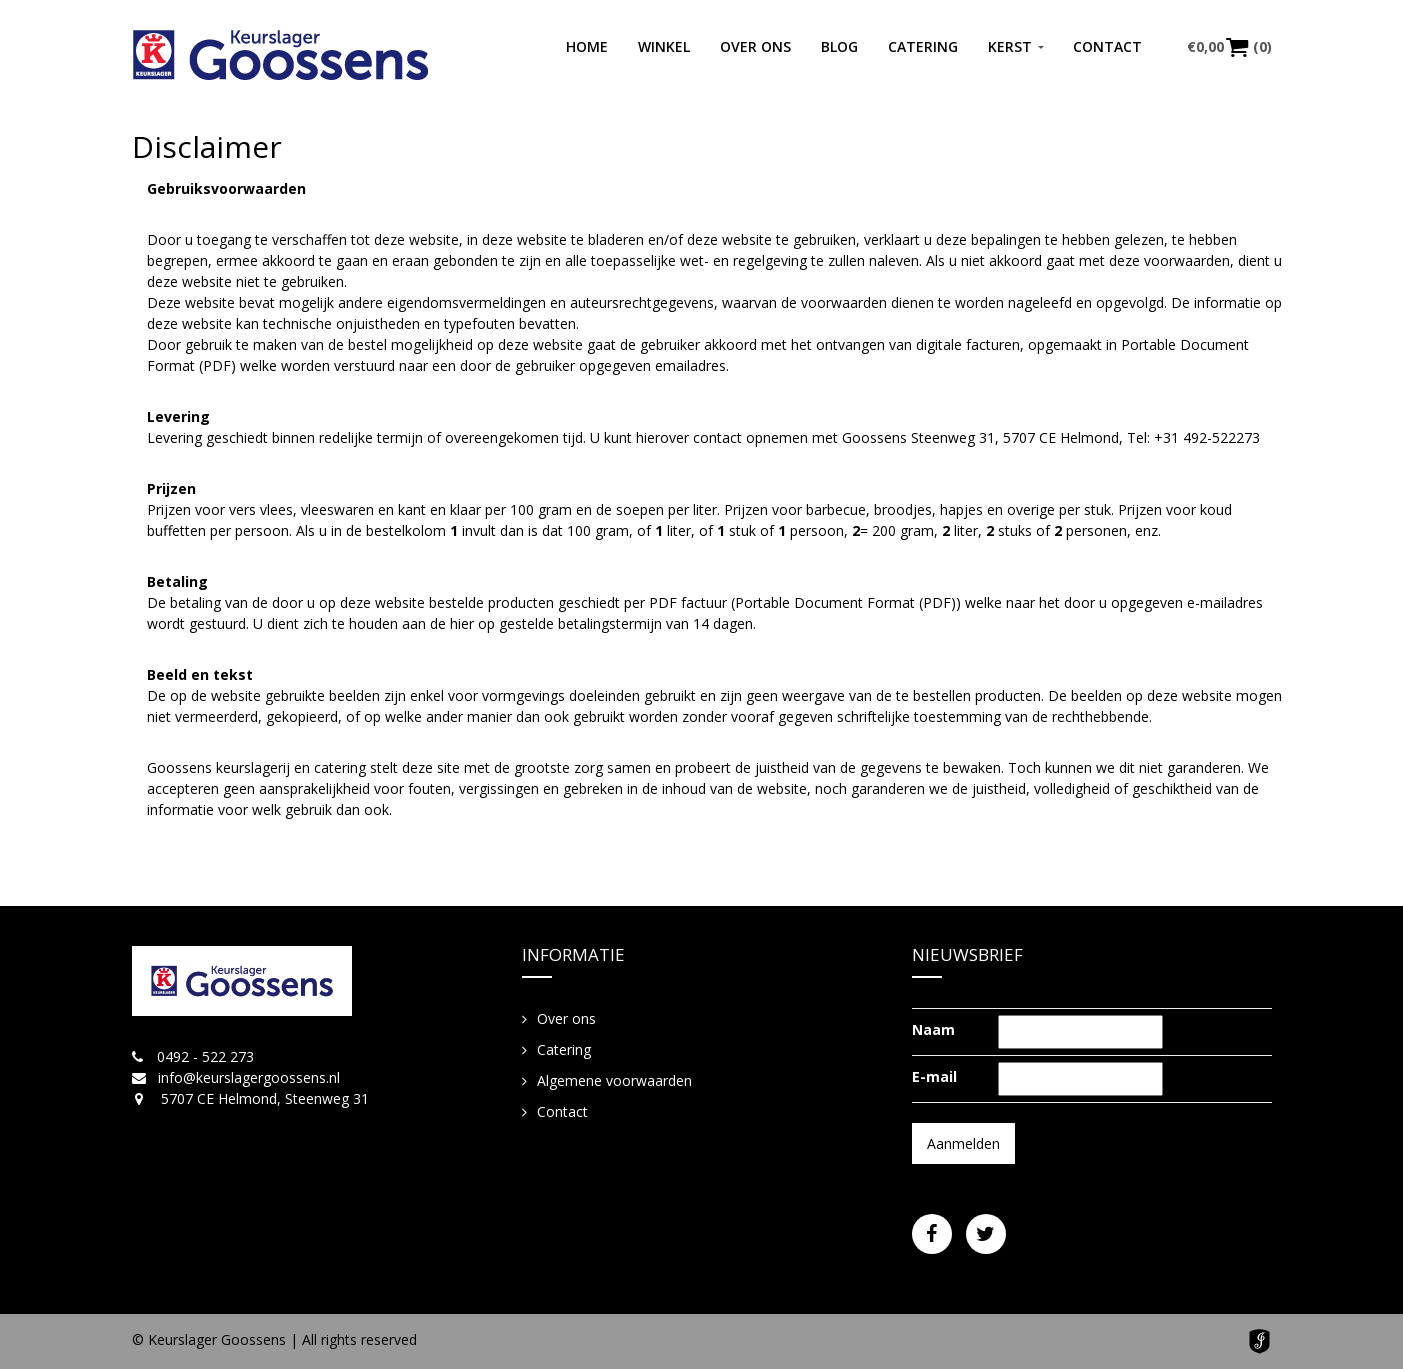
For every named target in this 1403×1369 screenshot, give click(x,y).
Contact (1107, 46)
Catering (923, 46)
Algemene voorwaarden (614, 1080)
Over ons (755, 46)
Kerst (1010, 46)
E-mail (934, 1076)
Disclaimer (207, 146)
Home (587, 46)
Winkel (664, 46)
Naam (933, 1029)
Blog (839, 46)
